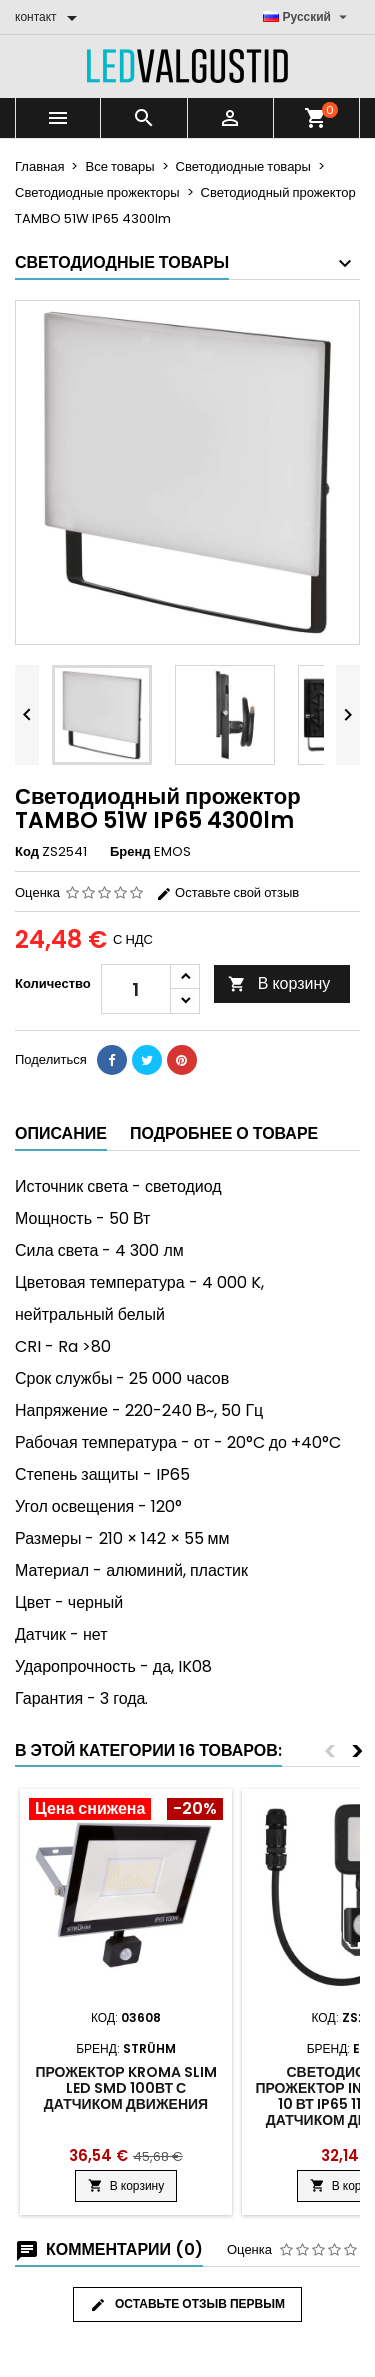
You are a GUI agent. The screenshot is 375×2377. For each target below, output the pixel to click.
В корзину (279, 983)
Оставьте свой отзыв (227, 892)
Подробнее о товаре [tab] (224, 1133)
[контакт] (49, 17)
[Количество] (136, 989)
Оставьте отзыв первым (187, 2304)
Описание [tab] (61, 1133)
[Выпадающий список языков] (308, 17)
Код (27, 852)
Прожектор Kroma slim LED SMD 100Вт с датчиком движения (125, 2088)
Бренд (130, 852)
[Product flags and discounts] (126, 1811)
